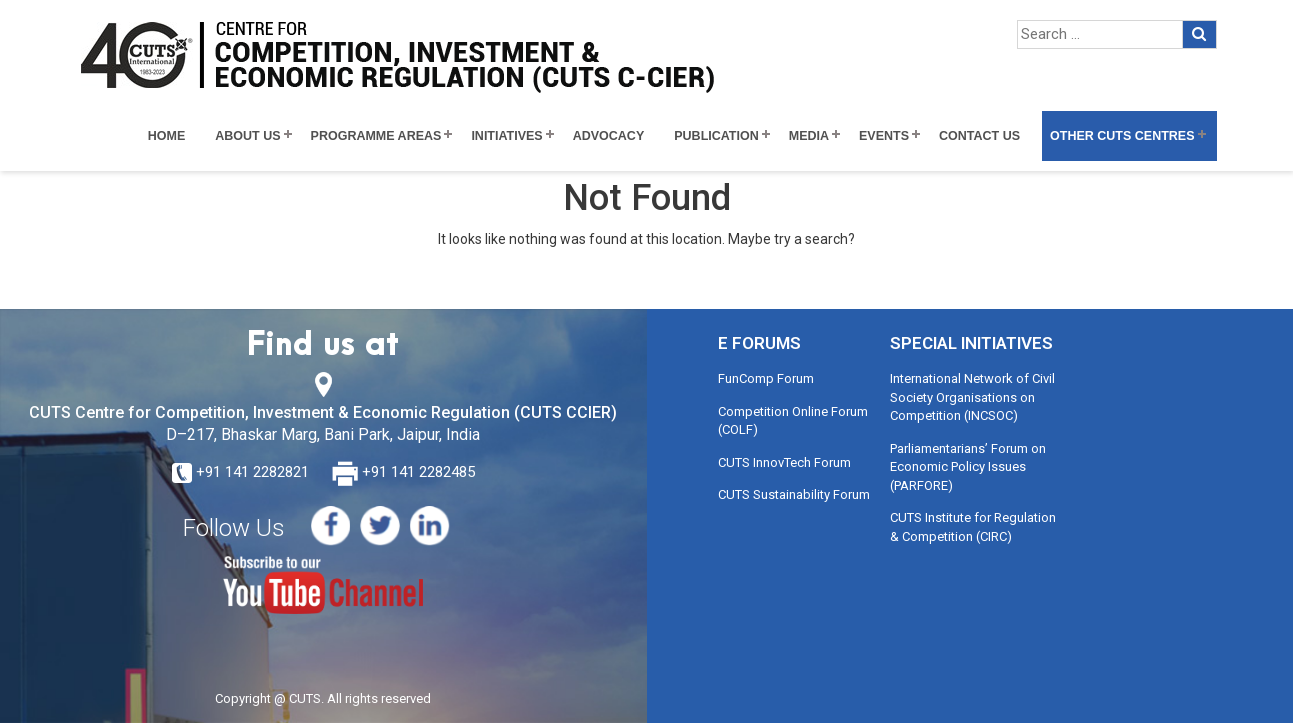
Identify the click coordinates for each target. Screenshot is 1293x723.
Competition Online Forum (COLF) (793, 421)
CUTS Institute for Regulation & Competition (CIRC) (973, 527)
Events (884, 136)
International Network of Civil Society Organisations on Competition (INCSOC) (972, 397)
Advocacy (609, 136)
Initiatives (506, 136)
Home (167, 136)
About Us (247, 136)
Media (809, 136)
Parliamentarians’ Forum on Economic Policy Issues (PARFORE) (968, 467)
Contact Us (979, 136)
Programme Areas (376, 136)
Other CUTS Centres (1122, 136)
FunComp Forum (766, 378)
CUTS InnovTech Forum (784, 462)
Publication (716, 136)
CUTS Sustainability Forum (794, 494)
